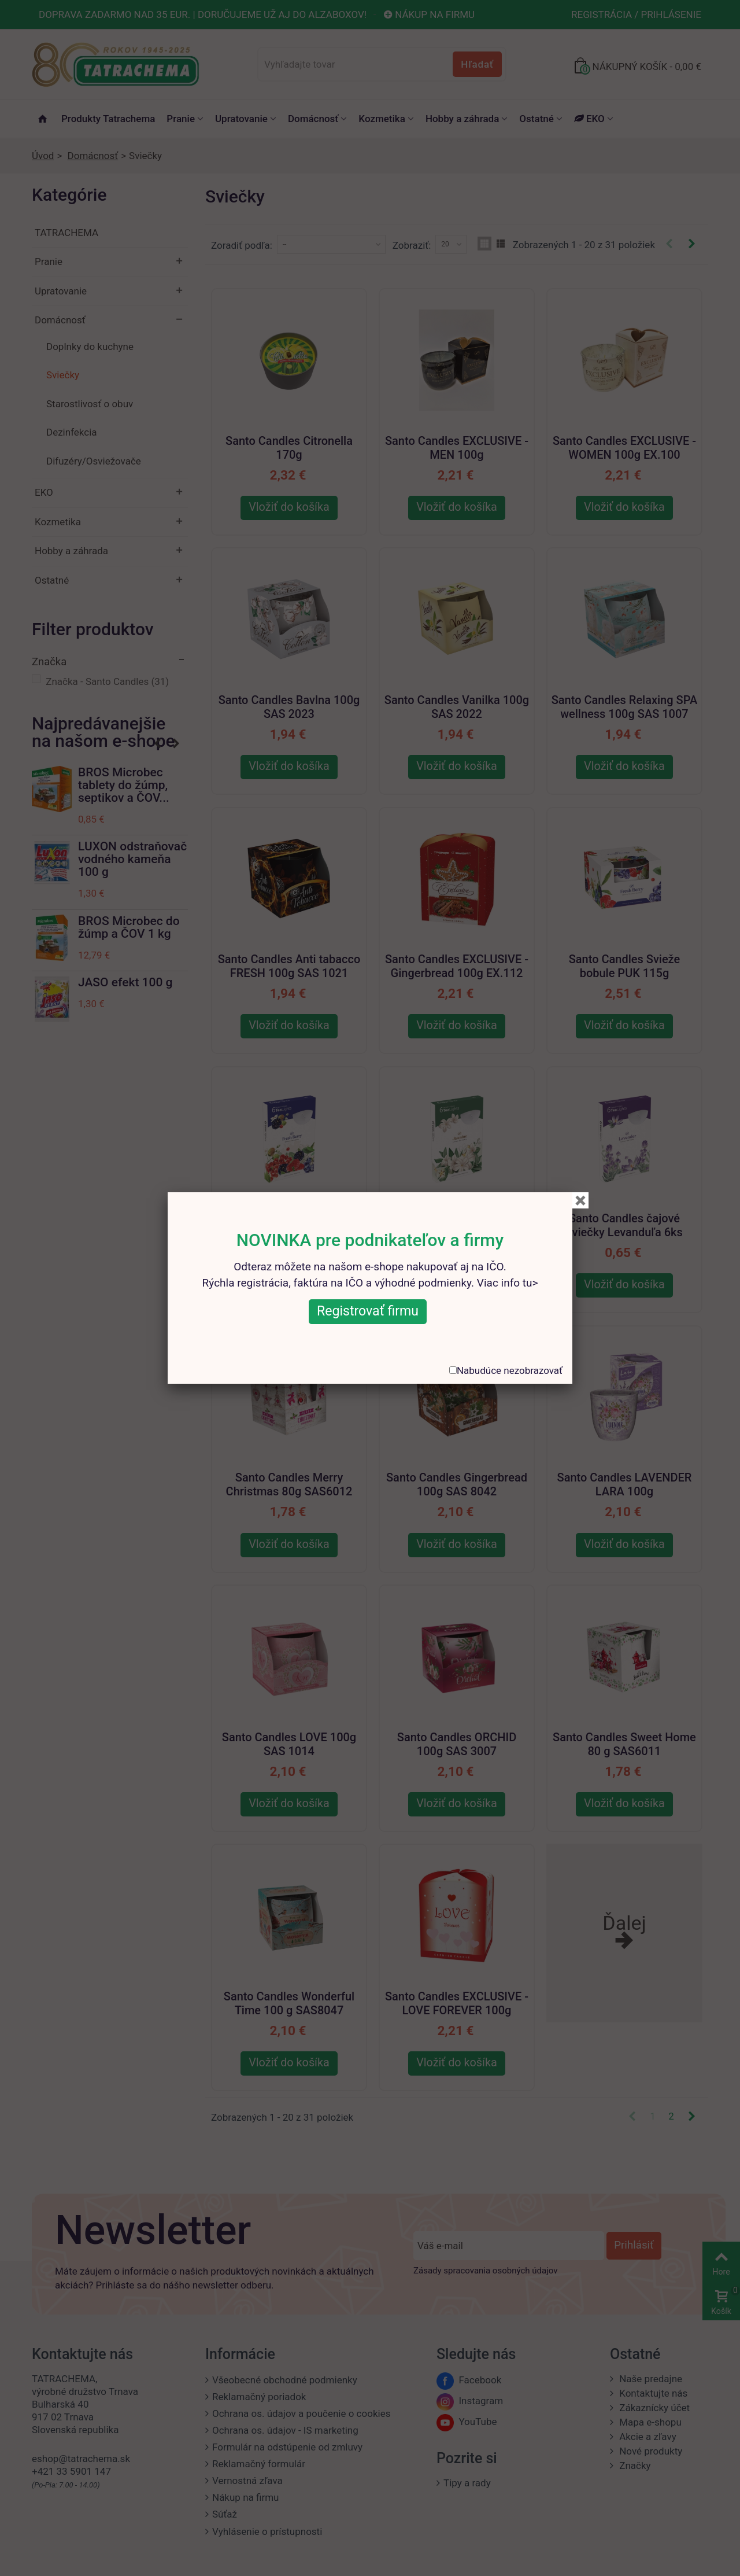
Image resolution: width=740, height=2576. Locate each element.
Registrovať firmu (368, 1311)
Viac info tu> (507, 1282)
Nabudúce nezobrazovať (510, 1370)
